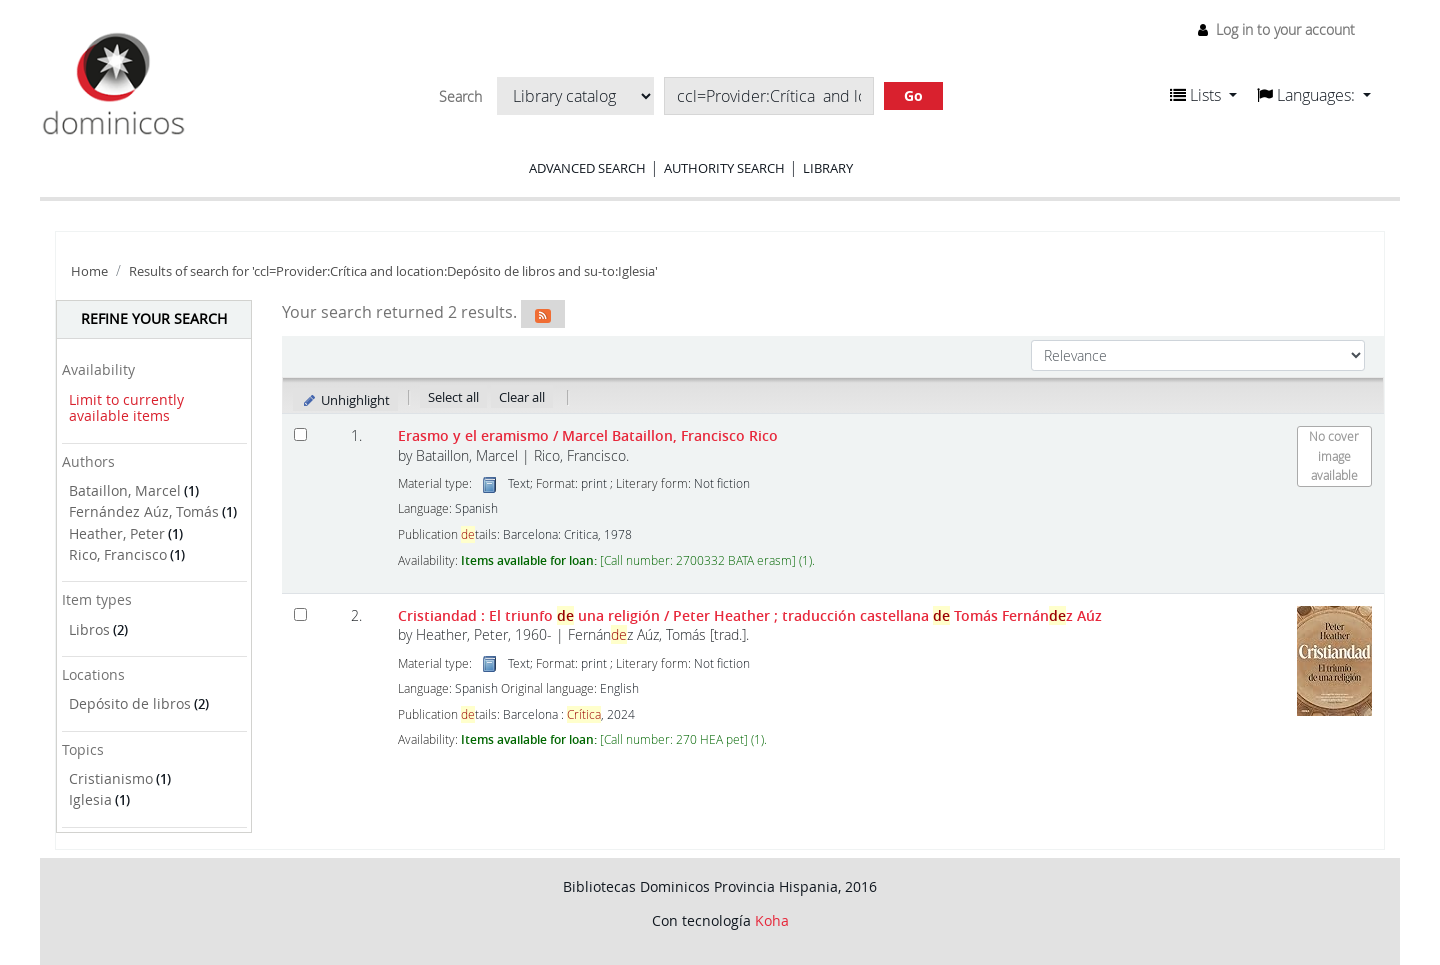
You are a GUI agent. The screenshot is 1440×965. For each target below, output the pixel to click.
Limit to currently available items (126, 408)
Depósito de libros (130, 703)
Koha (772, 920)
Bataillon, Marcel (125, 490)
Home (89, 271)
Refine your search (154, 318)
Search (460, 97)
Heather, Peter (117, 533)
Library (828, 168)
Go (913, 95)
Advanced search (587, 168)
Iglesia (90, 799)
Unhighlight (345, 400)
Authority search (724, 168)
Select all (453, 397)
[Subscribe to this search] (543, 314)
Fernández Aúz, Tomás (144, 511)
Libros (89, 629)
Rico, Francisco (118, 554)
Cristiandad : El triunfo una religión (750, 615)
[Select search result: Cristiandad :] (300, 614)
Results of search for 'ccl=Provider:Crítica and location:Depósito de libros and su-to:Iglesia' (393, 271)
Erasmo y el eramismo (588, 435)
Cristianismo (111, 778)
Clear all (522, 397)
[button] (1203, 95)
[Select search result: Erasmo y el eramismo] (300, 434)
